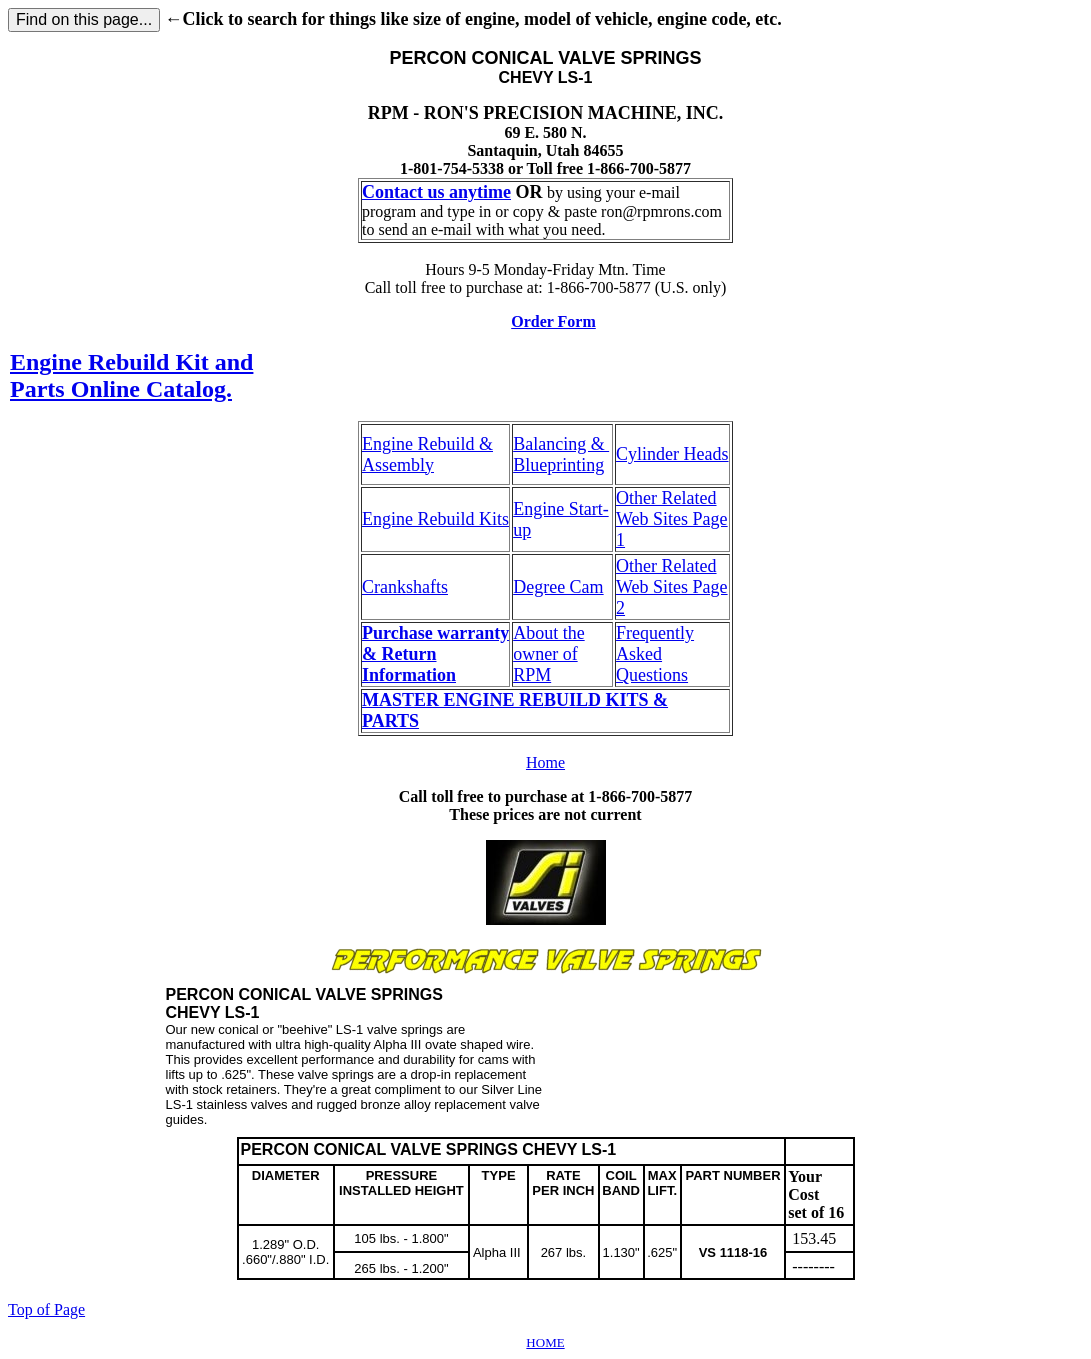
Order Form (553, 321)
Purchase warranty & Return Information (435, 654)
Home (545, 762)
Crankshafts (405, 587)
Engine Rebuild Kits (435, 519)
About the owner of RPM (549, 654)
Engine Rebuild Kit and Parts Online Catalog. (131, 375)
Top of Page (46, 1309)
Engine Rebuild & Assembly (427, 454)
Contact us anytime (436, 192)
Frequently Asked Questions (655, 654)
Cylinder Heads (672, 454)
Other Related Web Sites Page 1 (672, 519)
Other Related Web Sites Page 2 (672, 587)
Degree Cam (558, 587)
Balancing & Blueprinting (561, 454)
